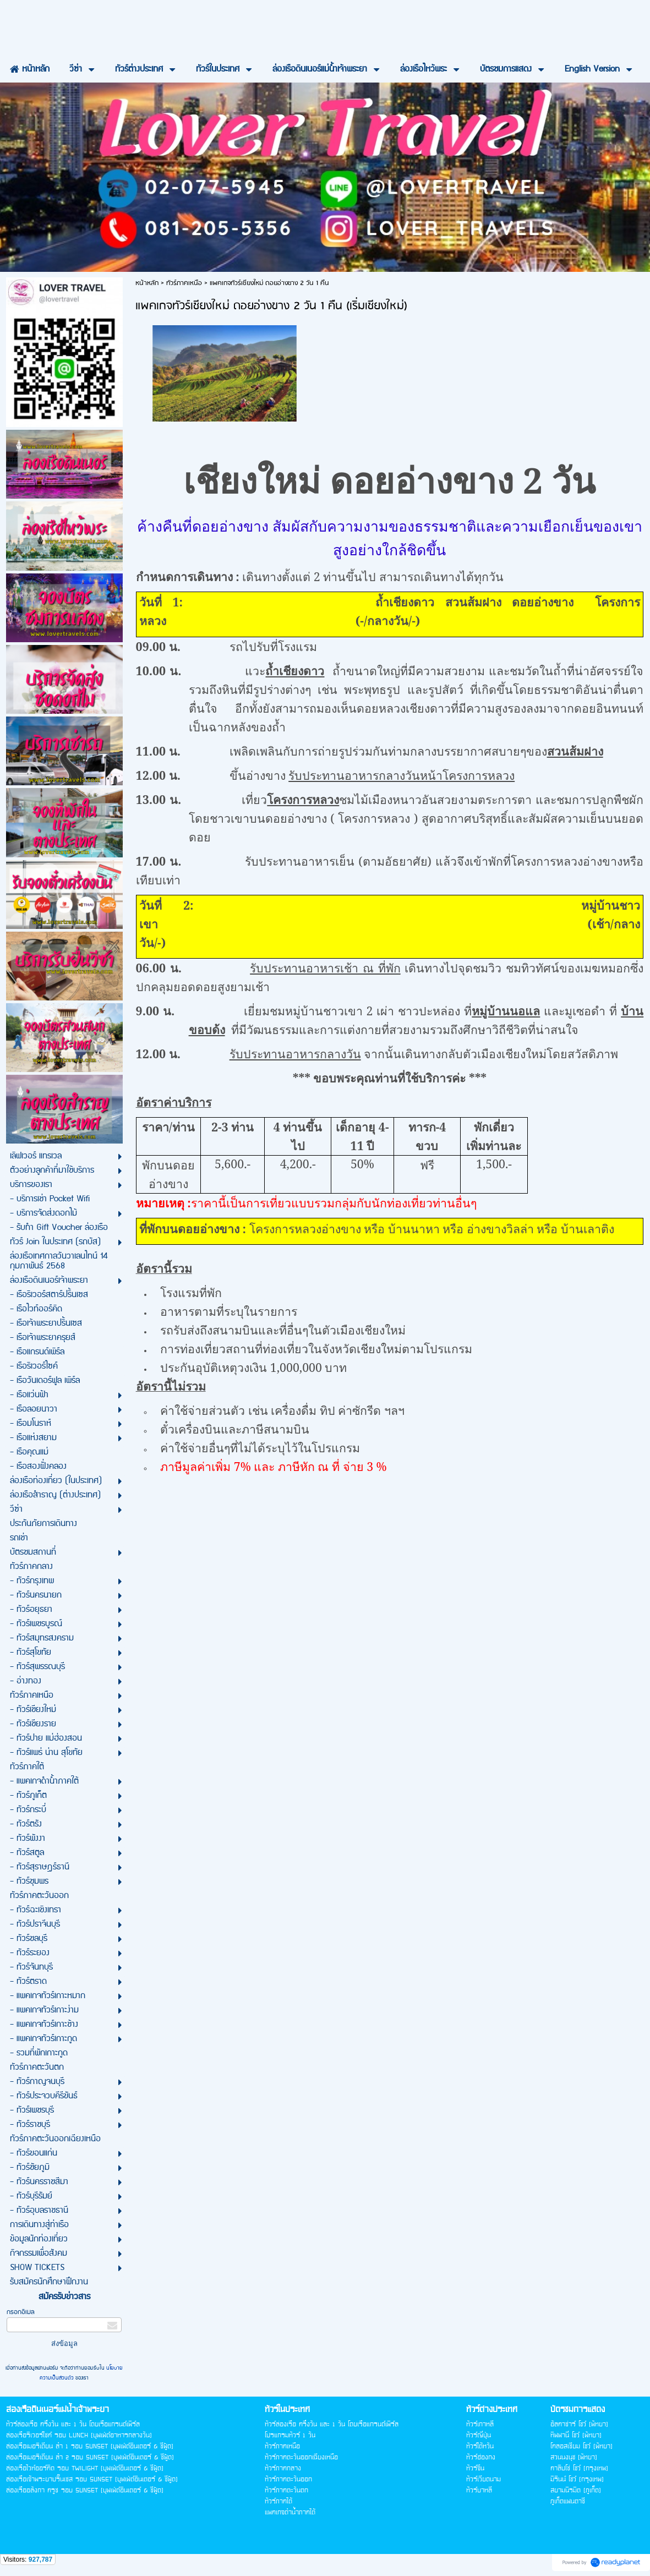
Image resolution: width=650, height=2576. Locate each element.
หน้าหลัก (147, 283)
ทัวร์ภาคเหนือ (184, 283)
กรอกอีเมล (21, 2312)
